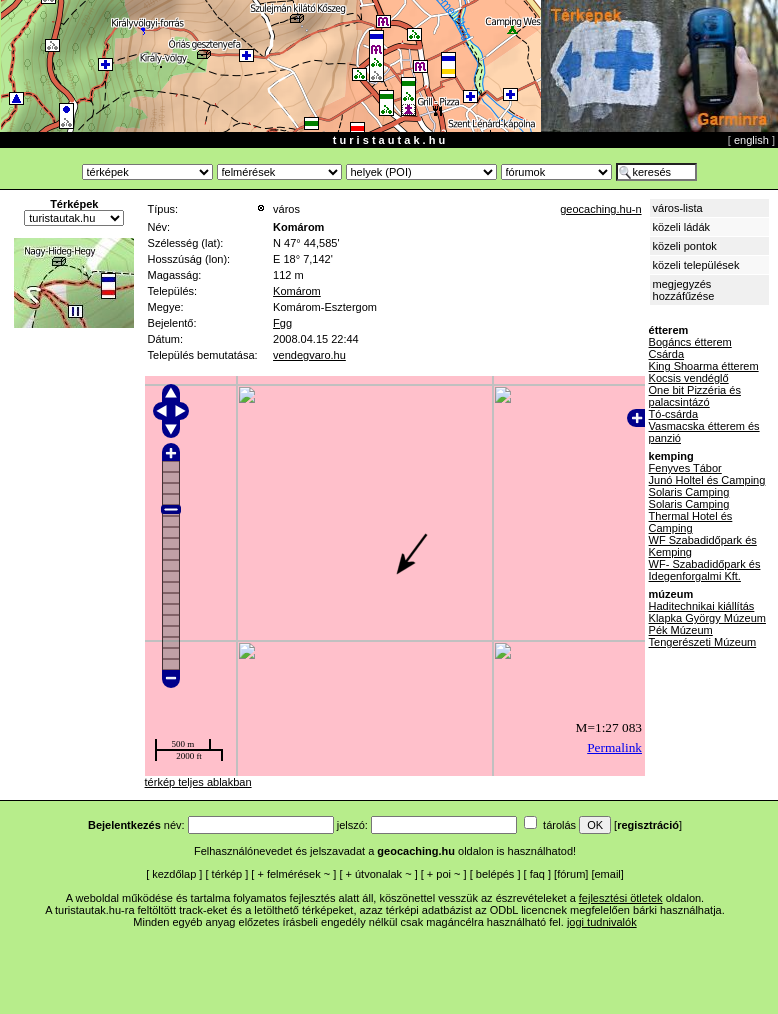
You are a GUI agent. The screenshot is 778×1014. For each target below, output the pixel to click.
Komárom (297, 291)
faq (537, 874)
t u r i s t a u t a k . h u (389, 140)
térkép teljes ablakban (198, 782)
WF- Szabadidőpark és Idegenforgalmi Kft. (705, 570)
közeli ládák (681, 227)
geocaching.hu (416, 851)
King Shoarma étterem (704, 366)
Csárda (666, 354)
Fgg (282, 323)
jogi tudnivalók (602, 922)
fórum (571, 874)
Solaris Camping (689, 492)
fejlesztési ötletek (621, 898)
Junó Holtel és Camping (707, 480)
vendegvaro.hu (309, 355)
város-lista (678, 208)
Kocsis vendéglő (689, 378)
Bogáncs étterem (690, 342)
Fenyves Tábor (685, 468)
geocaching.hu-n (600, 209)
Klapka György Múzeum (707, 618)
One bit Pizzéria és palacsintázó (695, 396)
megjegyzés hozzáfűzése (684, 290)
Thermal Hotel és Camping (691, 522)
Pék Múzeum (681, 630)
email (608, 874)
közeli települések (696, 265)
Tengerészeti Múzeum (703, 642)
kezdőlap (174, 874)
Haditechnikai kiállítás (702, 606)
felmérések (294, 874)
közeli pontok (685, 246)
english (751, 140)
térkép (227, 874)
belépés (495, 874)
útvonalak (378, 874)
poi (443, 874)
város (286, 209)
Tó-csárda (674, 414)
